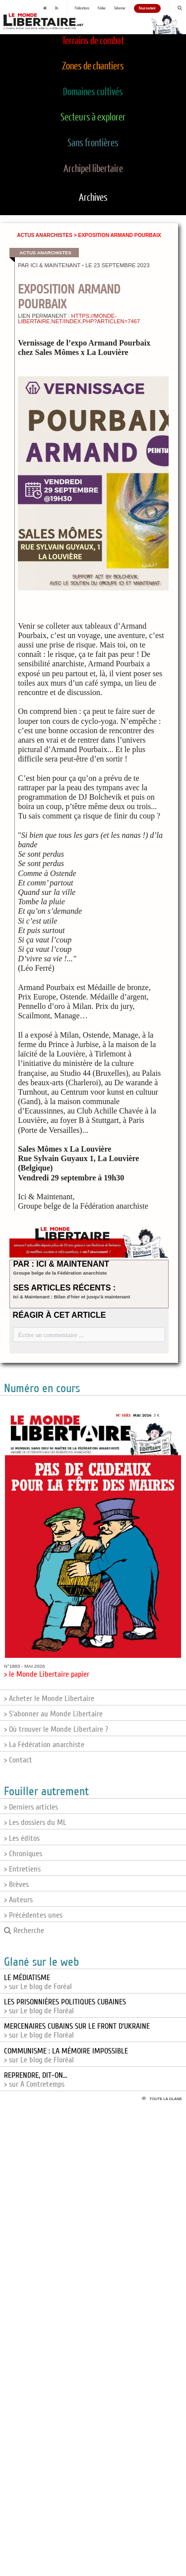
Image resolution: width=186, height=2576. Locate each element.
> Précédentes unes (33, 1915)
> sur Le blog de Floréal (65, 2006)
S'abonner (119, 8)
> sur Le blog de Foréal (38, 1982)
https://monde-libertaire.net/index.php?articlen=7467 (79, 318)
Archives (93, 198)
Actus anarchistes (44, 235)
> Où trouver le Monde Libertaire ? (56, 1729)
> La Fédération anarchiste (44, 1744)
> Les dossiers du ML (35, 1822)
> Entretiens (22, 1869)
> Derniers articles (31, 1807)
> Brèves (16, 1884)
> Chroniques (23, 1853)
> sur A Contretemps (35, 2080)
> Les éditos (22, 1838)
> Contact (18, 1760)
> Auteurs (18, 1899)
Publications (82, 8)
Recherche (24, 1930)
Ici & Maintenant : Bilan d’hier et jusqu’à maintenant (71, 1296)
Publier (102, 8)
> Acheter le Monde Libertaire (49, 1698)
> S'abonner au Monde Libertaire (53, 1713)
